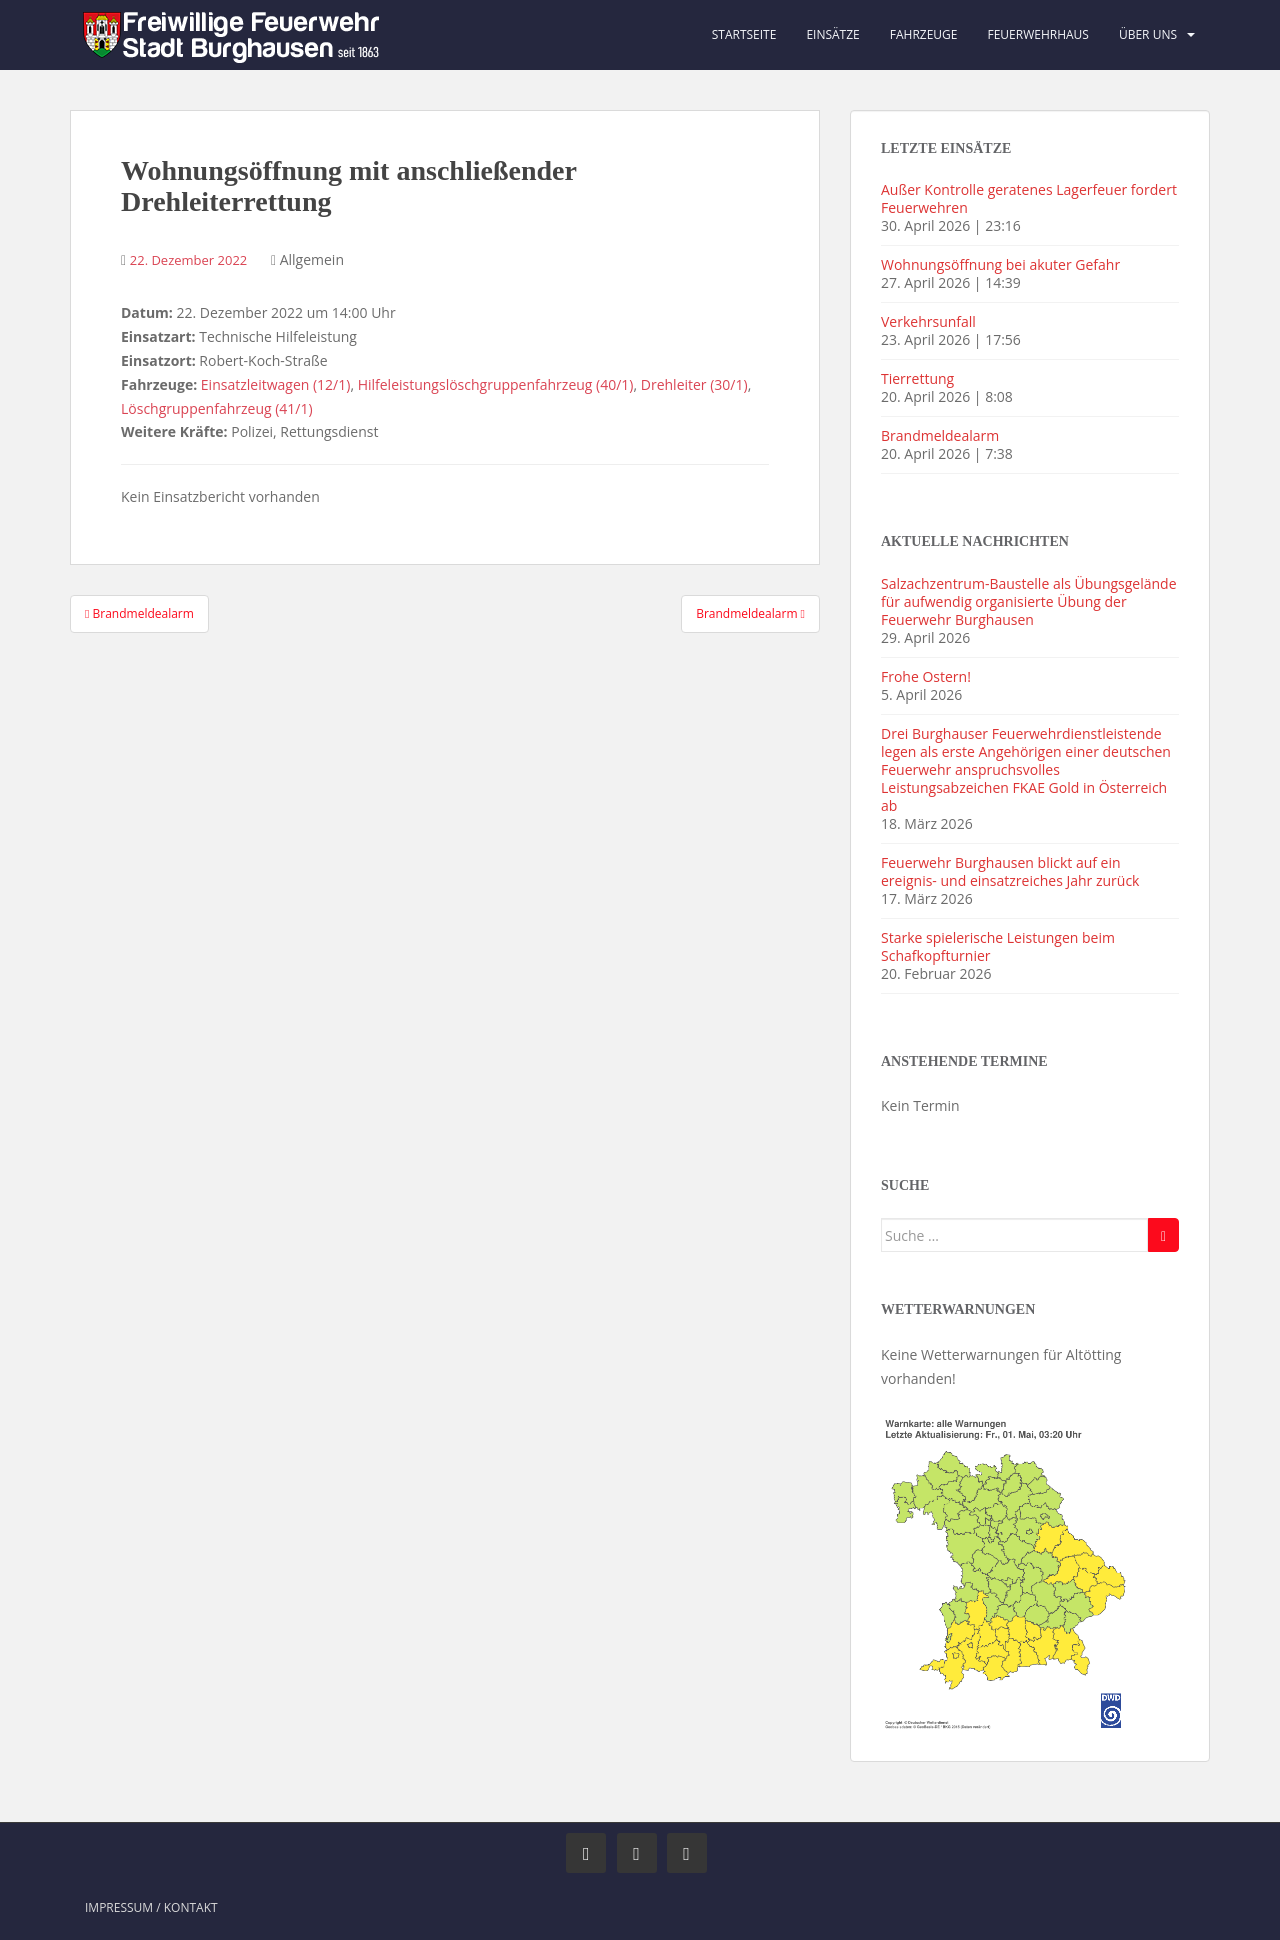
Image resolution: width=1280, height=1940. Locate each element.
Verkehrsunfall (928, 321)
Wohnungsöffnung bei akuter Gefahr (1000, 264)
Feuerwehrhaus (1037, 34)
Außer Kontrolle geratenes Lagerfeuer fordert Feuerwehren (1029, 198)
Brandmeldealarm (940, 435)
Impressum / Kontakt (151, 1907)
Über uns (1148, 34)
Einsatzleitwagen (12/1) (276, 384)
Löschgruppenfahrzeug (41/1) (217, 408)
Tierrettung (917, 378)
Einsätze (832, 34)
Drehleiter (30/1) (694, 384)
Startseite (744, 34)
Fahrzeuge (924, 34)
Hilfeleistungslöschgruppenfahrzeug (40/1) (496, 384)
